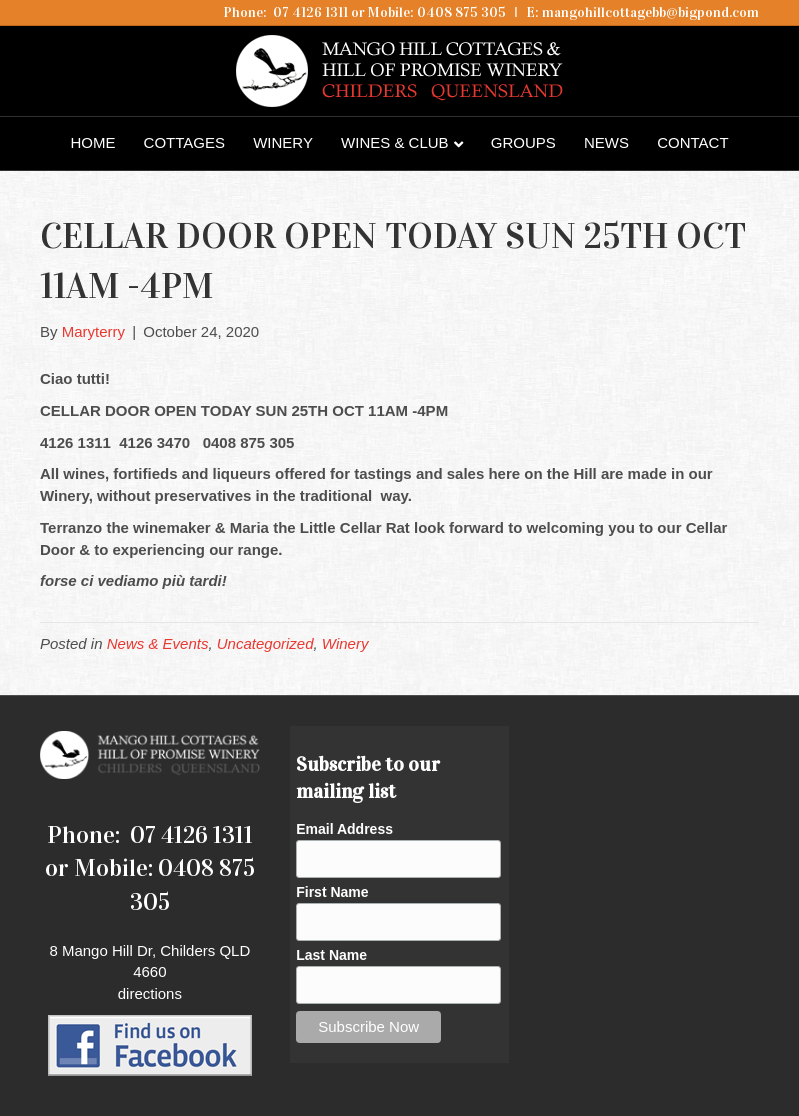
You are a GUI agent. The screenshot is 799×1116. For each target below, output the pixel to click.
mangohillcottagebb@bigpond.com (650, 12)
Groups (523, 142)
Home (92, 142)
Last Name (331, 955)
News (606, 142)
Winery (283, 142)
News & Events (158, 643)
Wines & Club (395, 142)
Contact (692, 142)
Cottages (184, 142)
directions (150, 993)
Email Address (344, 829)
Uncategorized (265, 643)
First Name (332, 892)
